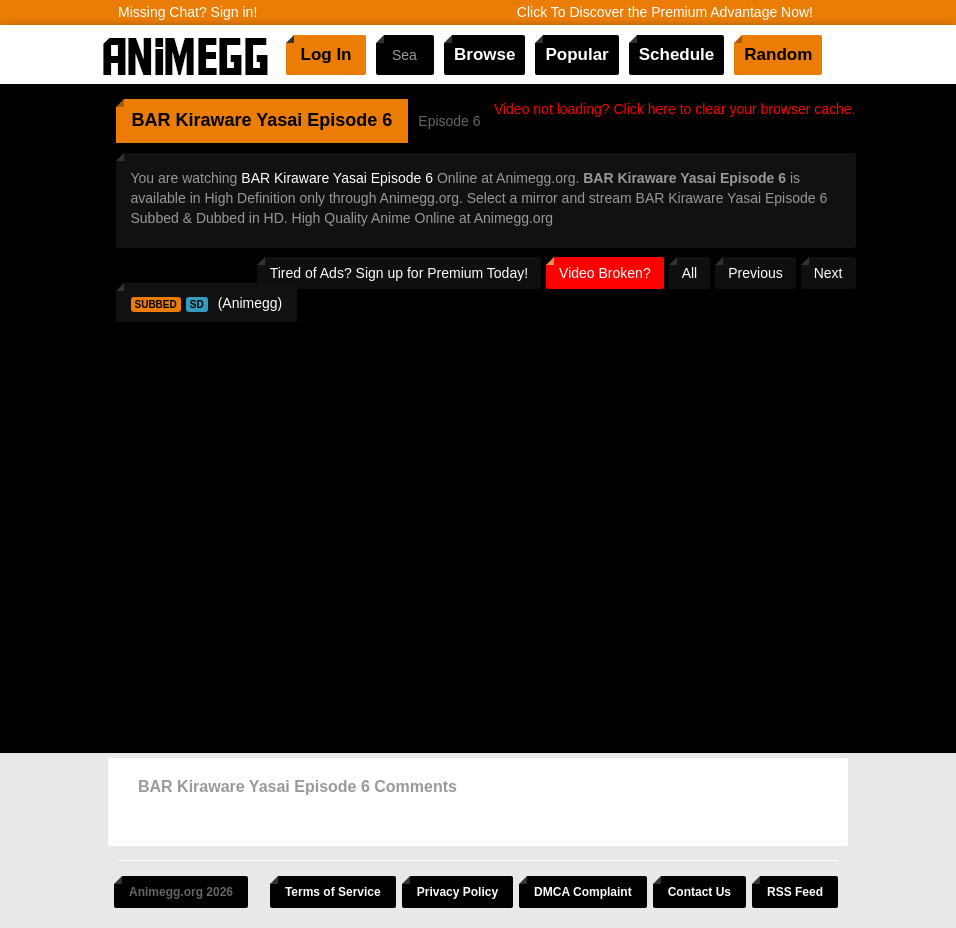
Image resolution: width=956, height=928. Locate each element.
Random (778, 54)
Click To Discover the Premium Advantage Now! (665, 12)
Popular (576, 54)
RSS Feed (795, 892)
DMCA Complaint (583, 892)
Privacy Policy (457, 892)
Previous (755, 273)
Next (828, 273)
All (690, 273)
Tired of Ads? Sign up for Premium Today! (399, 273)
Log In (326, 54)
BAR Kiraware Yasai (217, 120)
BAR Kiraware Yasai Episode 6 (337, 178)
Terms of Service (333, 892)
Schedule (677, 54)
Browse (484, 54)
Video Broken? (605, 273)
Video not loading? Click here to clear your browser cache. (675, 109)
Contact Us (699, 892)
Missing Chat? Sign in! (187, 12)
